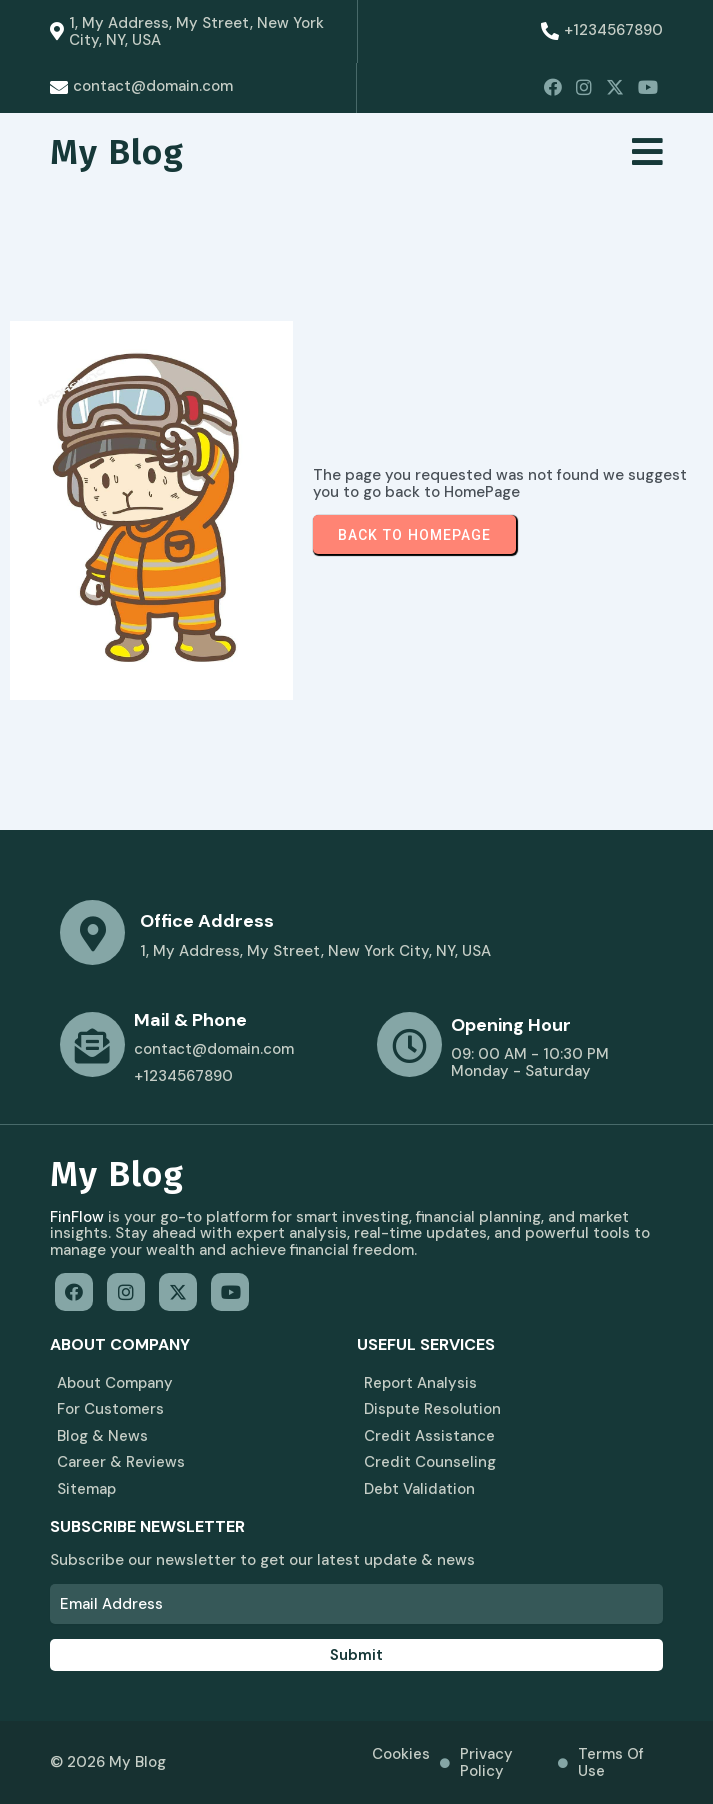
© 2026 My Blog (108, 1763)
